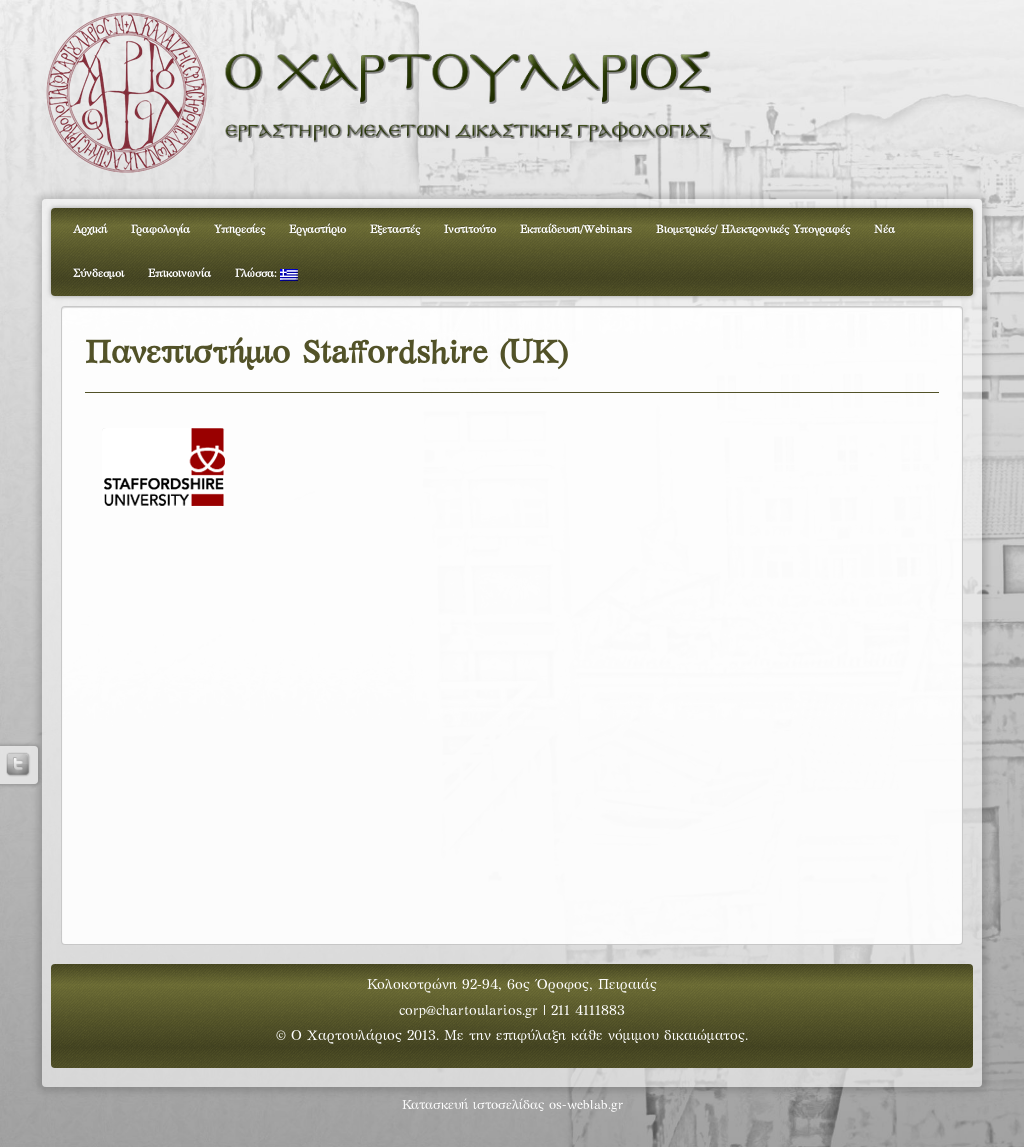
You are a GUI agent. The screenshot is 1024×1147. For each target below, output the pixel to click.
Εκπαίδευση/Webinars (576, 230)
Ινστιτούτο (470, 230)
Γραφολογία (160, 230)
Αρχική (90, 230)
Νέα (884, 230)
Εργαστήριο (317, 230)
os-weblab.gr (586, 1106)
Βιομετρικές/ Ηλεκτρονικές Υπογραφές (753, 230)
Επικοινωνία (179, 274)
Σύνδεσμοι (98, 274)
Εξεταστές (395, 230)
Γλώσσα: (266, 275)
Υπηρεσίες (239, 230)
